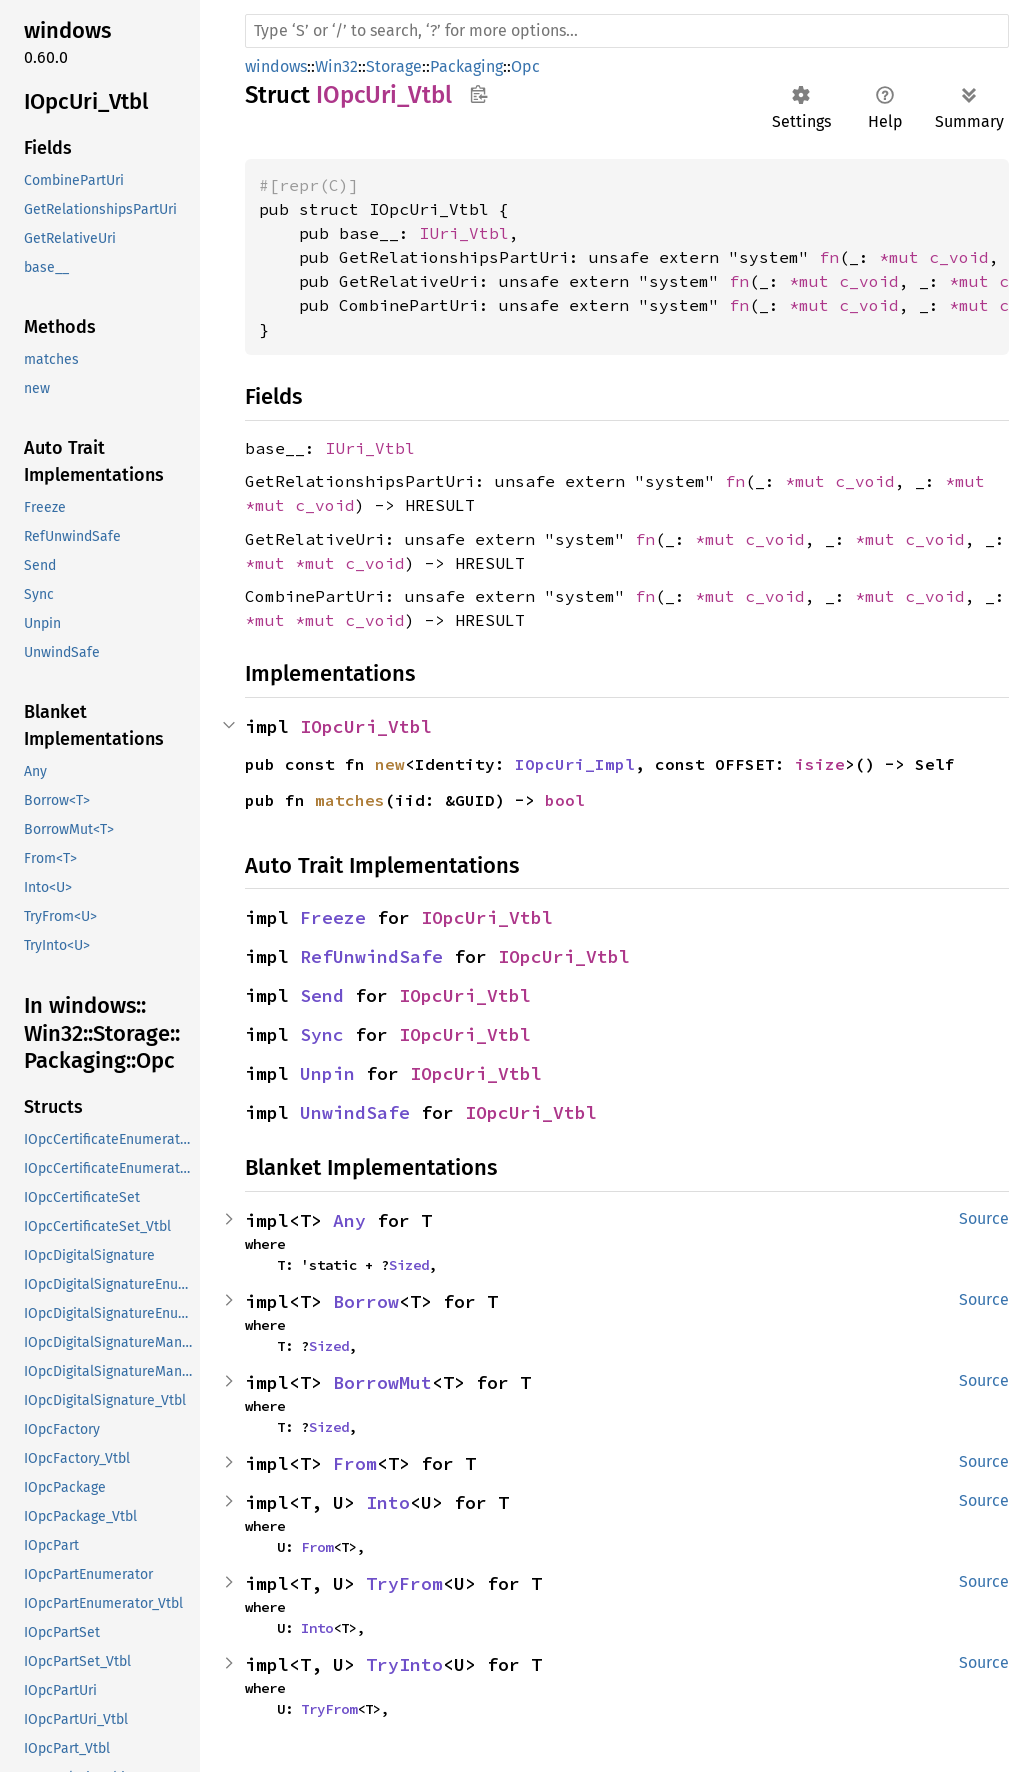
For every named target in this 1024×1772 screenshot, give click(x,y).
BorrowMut (382, 1382)
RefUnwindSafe (371, 956)
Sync (322, 1034)
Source (984, 1218)
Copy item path (478, 94)
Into (388, 1502)
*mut (904, 257)
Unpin (327, 1073)
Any (349, 1220)
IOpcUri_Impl (575, 764)
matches (350, 800)
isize (820, 764)
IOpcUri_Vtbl (366, 726)
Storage (394, 66)
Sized (409, 1265)
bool (565, 800)
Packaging (466, 66)
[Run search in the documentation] (627, 31)
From (355, 1463)
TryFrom (404, 1583)
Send (322, 995)
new (390, 764)
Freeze (333, 917)
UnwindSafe (355, 1112)
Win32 (336, 66)
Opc (525, 66)
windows (276, 66)
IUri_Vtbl (464, 233)
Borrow (366, 1301)
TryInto (404, 1664)
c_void (959, 257)
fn (829, 257)
